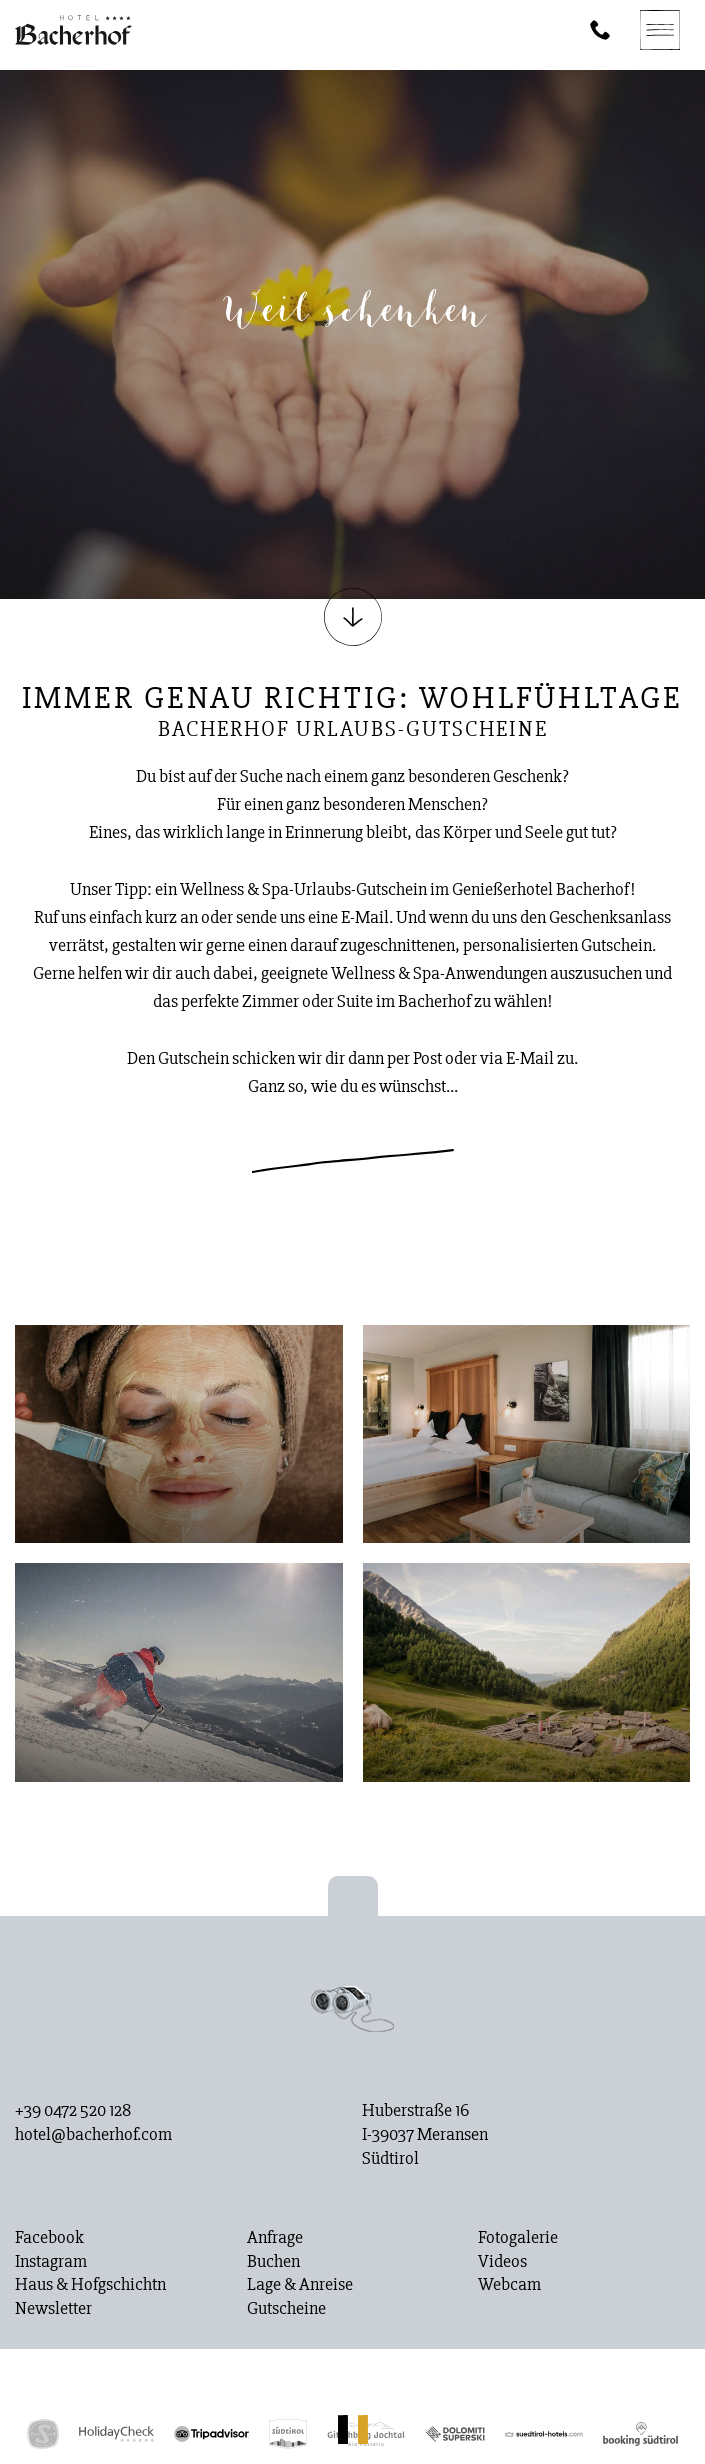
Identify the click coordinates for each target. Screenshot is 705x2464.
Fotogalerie (518, 2238)
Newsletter (53, 2309)
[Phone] (600, 30)
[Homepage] (73, 30)
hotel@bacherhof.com (93, 2135)
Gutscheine (286, 2309)
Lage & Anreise (300, 2285)
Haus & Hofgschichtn (90, 2285)
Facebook (49, 2238)
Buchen (273, 2262)
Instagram (51, 2262)
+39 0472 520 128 (73, 2111)
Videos (502, 2262)
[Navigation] (660, 30)
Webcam (509, 2285)
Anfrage (275, 2238)
